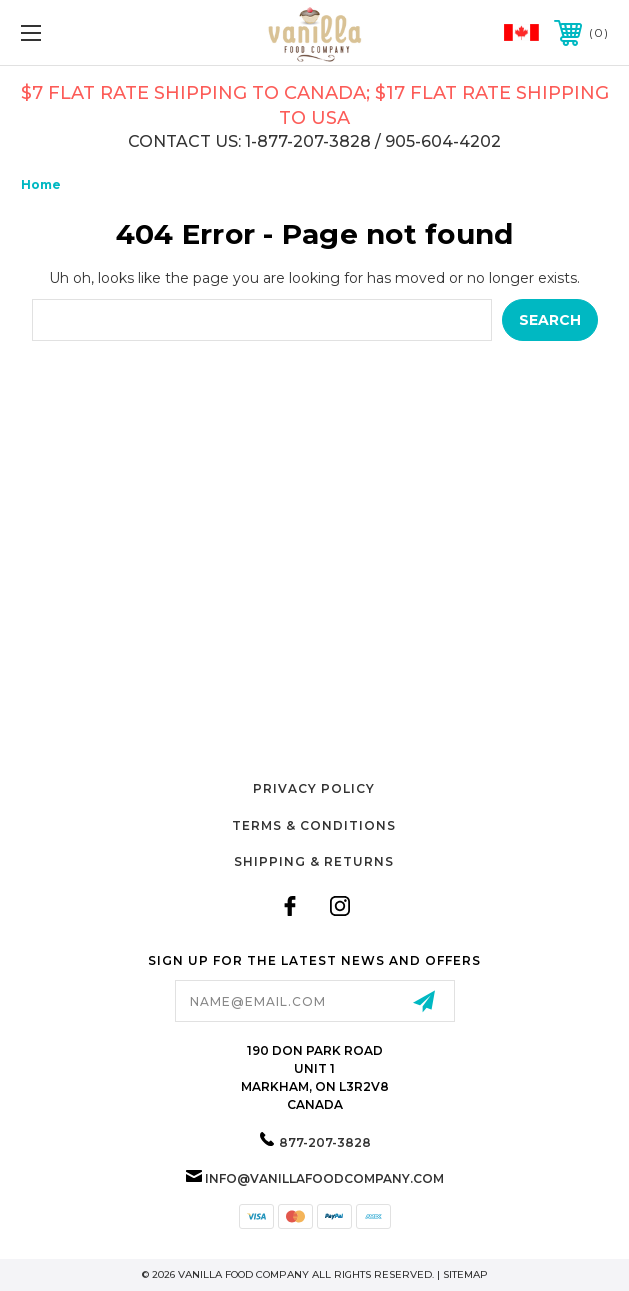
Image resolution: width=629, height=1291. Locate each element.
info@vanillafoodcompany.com (324, 1178)
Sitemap (465, 1274)
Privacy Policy (314, 788)
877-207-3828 (325, 1142)
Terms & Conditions (314, 825)
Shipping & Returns (314, 861)
